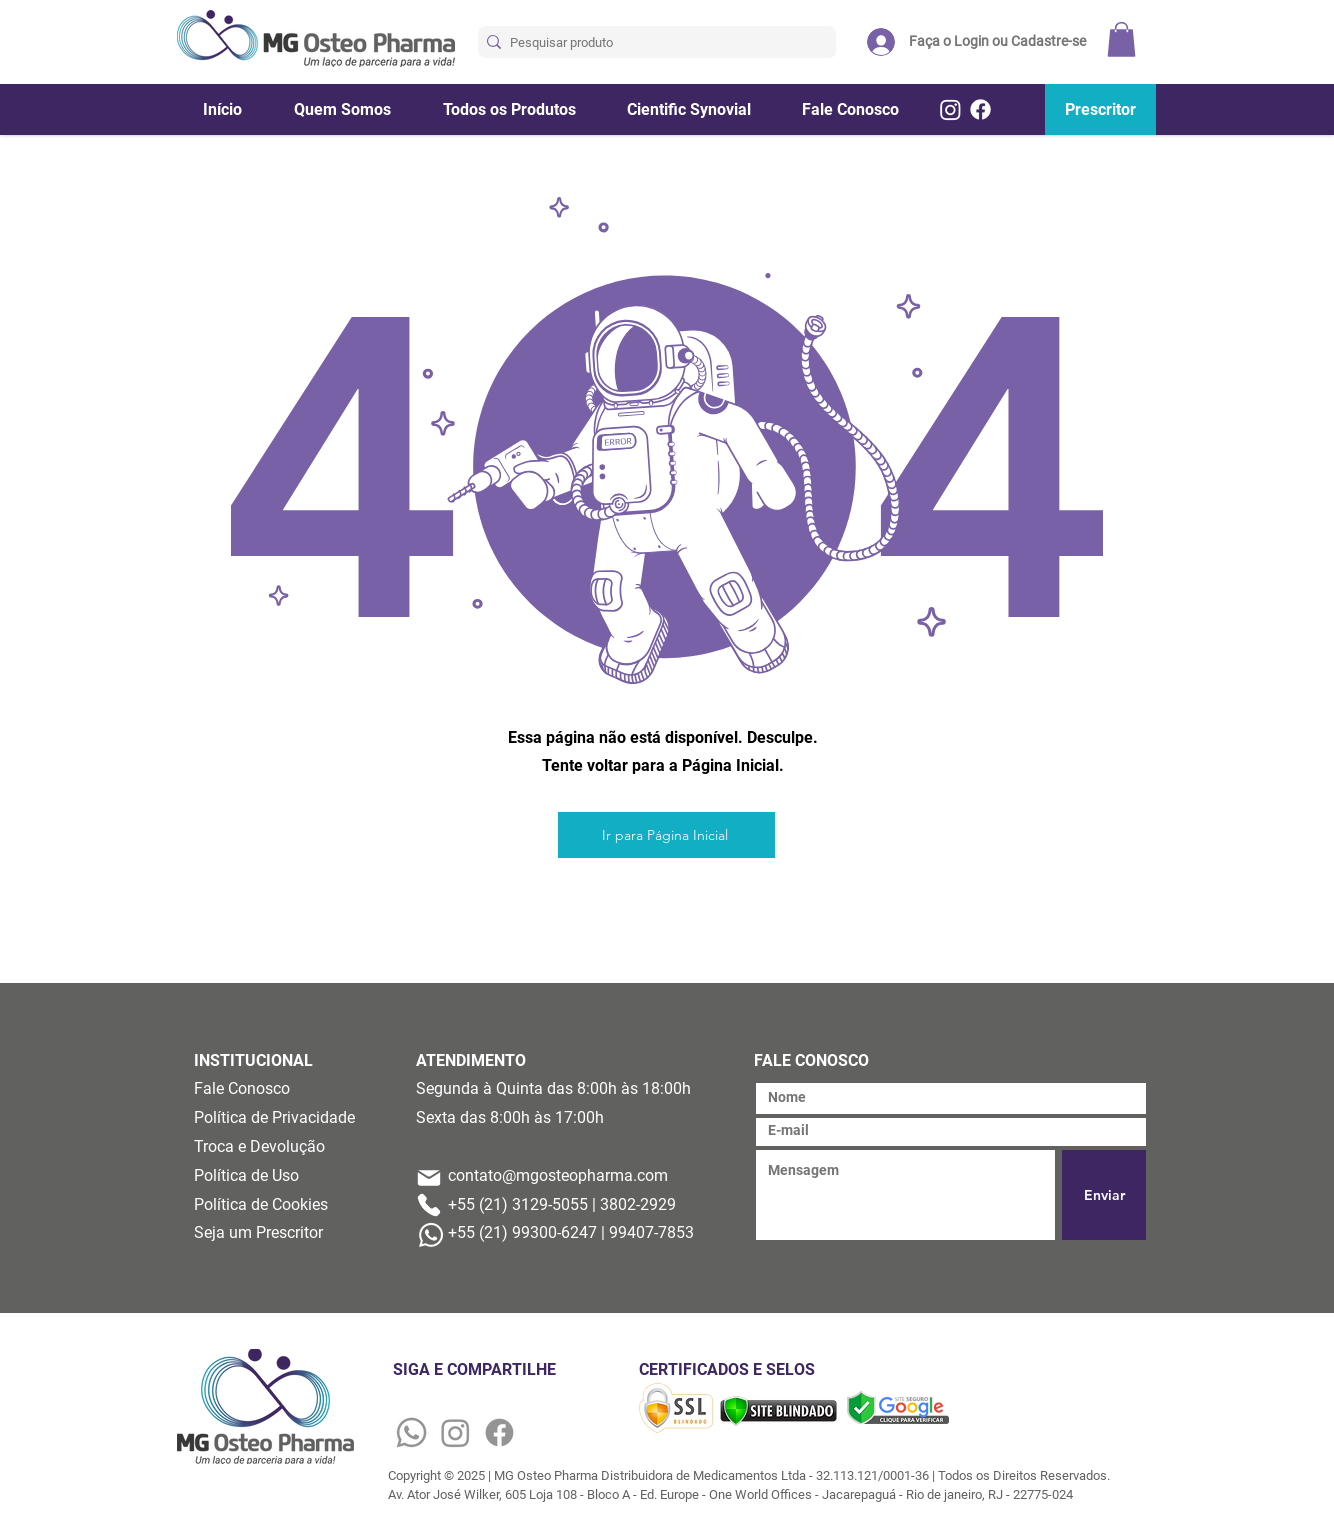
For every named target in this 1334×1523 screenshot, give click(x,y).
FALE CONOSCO (811, 1060)
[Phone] (429, 1205)
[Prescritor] (1100, 109)
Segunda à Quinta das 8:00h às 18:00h (553, 1088)
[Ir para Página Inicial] (666, 835)
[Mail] (429, 1178)
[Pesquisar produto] (652, 43)
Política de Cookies (261, 1204)
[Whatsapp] (411, 1432)
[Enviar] (1104, 1195)
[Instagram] (950, 109)
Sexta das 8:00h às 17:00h (510, 1117)
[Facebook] (980, 109)
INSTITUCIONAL (253, 1060)
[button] (1121, 39)
